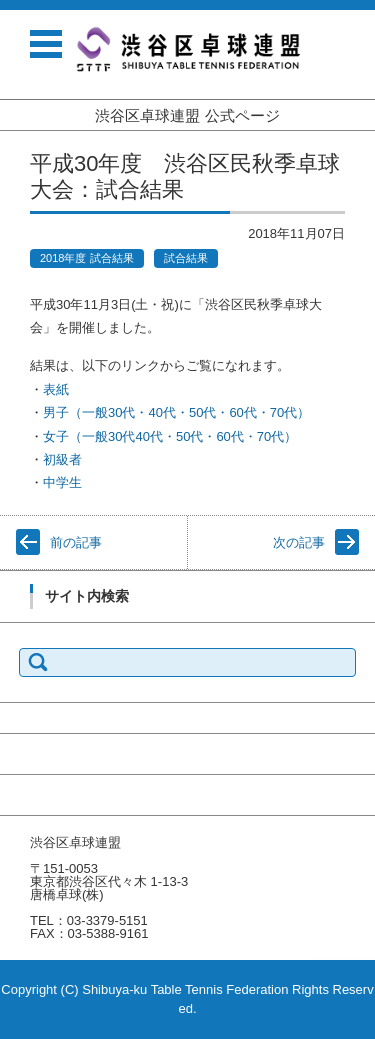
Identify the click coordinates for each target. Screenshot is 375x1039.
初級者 (62, 459)
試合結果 (186, 258)
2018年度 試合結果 (87, 258)
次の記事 (299, 542)
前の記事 (76, 542)
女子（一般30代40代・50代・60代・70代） (170, 436)
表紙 (56, 389)
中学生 (62, 482)
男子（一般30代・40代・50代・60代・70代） (176, 412)
